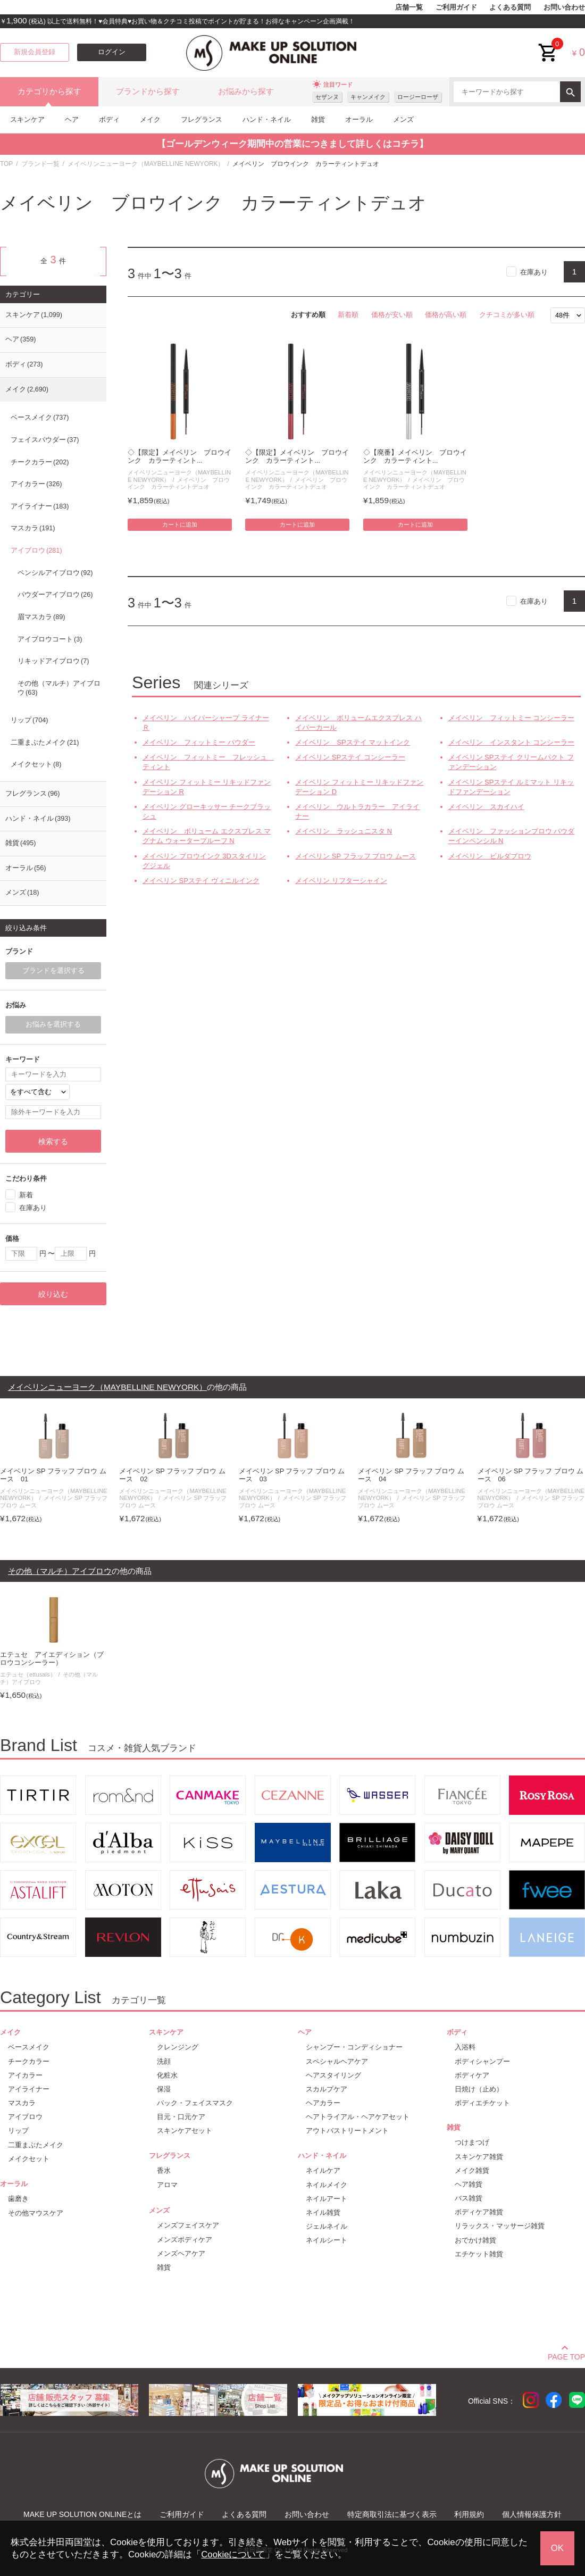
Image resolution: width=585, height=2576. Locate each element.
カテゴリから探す (49, 91)
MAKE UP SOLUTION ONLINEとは (82, 2514)
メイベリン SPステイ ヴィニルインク (201, 881)
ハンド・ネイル (267, 119)
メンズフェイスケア (188, 2225)
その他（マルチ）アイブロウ (59, 688)
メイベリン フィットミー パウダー (199, 742)
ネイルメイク (326, 2185)
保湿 (164, 2089)
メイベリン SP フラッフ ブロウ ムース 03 (292, 1475)
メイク (150, 119)
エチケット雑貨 (479, 2254)
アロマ (167, 2185)
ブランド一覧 (40, 164)
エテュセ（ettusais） (28, 1674)
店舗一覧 (409, 7)
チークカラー (40, 462)
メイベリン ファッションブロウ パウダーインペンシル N (511, 836)
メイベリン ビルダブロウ (489, 856)
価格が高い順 (445, 315)
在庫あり (534, 272)
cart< (548, 44)
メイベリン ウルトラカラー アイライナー (357, 811)
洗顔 (164, 2061)
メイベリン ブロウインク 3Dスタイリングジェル (204, 861)
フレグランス (201, 119)
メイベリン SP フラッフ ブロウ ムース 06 (531, 1475)
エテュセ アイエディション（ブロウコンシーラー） (52, 1658)
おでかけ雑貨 (475, 2240)
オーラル (359, 119)
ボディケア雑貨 (479, 2212)
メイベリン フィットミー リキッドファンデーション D (359, 787)
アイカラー (36, 484)
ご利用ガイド (456, 7)
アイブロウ (36, 550)
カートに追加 (179, 524)
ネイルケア (323, 2170)
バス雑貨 (468, 2198)
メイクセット (36, 764)
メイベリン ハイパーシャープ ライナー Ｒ (206, 722)
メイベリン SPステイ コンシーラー (350, 757)
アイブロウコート (50, 639)
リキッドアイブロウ (53, 661)
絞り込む (53, 1294)
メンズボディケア (184, 2240)
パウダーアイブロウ (55, 594)
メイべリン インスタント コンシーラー (511, 742)
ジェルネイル (326, 2226)
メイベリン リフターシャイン (341, 881)
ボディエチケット (482, 2103)
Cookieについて (233, 2554)
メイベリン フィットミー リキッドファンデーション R (207, 787)
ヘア (72, 119)
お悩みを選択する (53, 1024)
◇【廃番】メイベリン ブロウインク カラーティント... (415, 456)
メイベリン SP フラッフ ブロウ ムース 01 (53, 1475)
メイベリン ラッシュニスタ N (343, 831)
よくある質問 (510, 7)
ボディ (109, 119)
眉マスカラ (41, 617)
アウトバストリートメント (347, 2131)
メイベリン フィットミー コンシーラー (511, 718)
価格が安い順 (392, 315)
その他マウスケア (35, 2213)
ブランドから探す (148, 91)
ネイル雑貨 (323, 2212)
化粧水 (167, 2075)
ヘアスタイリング (333, 2075)
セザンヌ (327, 97)
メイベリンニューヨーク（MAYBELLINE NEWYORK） (146, 164)
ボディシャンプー (482, 2061)
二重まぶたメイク (45, 742)
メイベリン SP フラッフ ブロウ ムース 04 (411, 1475)
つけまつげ (472, 2142)
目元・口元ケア (181, 2117)
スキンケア (27, 119)
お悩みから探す (246, 91)
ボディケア (472, 2075)
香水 (164, 2170)
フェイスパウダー (45, 440)
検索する (53, 1141)
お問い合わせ (564, 7)
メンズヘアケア (181, 2253)
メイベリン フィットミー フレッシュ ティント (207, 762)
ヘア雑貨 (468, 2184)
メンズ (403, 119)
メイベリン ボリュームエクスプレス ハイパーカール (358, 722)
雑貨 (318, 119)
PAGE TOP (566, 2355)
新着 (26, 1195)
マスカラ (33, 528)
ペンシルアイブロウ (55, 573)
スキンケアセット (184, 2131)
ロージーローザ (417, 97)
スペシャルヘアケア (337, 2061)
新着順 (348, 315)
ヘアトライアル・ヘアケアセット (358, 2117)
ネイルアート (326, 2199)
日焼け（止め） (479, 2089)
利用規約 (469, 2514)
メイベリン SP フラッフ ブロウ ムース (355, 856)
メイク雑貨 (472, 2170)
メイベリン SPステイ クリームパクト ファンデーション (511, 762)
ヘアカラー (323, 2103)
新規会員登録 (34, 52)
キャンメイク (368, 97)
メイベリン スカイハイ (486, 807)
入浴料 (465, 2047)
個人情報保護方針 (532, 2514)
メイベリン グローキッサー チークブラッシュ (207, 811)
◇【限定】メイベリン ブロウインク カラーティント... (179, 456)
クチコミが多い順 (506, 315)
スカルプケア (326, 2089)
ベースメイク (40, 417)
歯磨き (18, 2199)
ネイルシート (326, 2240)
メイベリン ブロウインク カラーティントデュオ (179, 483)
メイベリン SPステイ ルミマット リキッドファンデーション (511, 787)
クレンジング (177, 2047)
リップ (29, 720)
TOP (6, 164)
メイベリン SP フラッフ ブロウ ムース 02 (172, 1475)
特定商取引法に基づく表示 (392, 2514)
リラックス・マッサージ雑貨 (500, 2226)
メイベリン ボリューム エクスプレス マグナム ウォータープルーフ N (207, 836)
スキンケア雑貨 (479, 2157)
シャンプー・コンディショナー (354, 2047)
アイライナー (40, 506)
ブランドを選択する (53, 970)
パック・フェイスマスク (195, 2103)
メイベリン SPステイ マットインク (352, 742)
